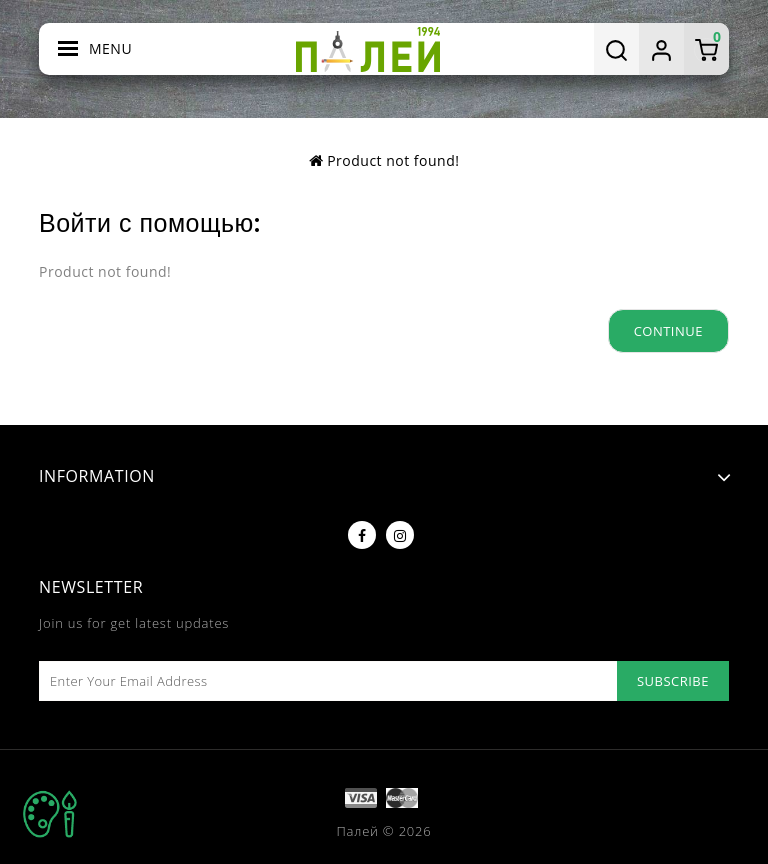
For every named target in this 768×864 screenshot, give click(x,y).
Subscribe (673, 681)
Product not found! (393, 160)
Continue (668, 331)
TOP (50, 814)
